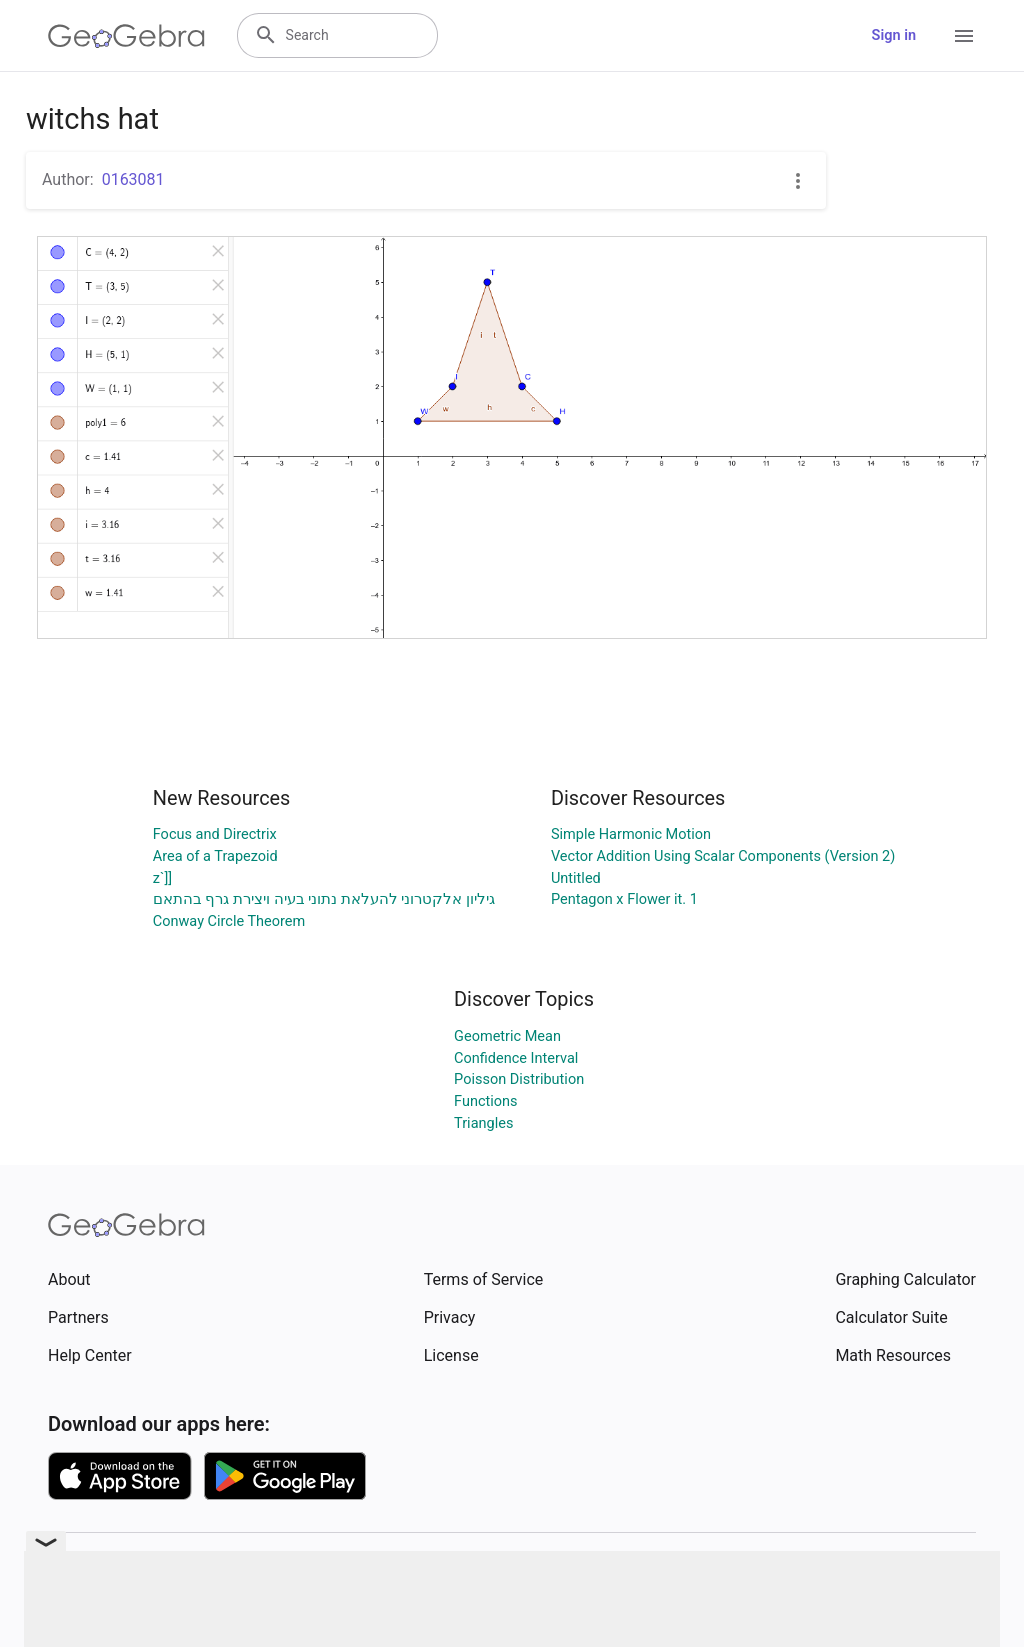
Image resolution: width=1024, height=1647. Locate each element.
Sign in (894, 35)
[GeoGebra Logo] (126, 36)
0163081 (133, 179)
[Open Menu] (964, 36)
